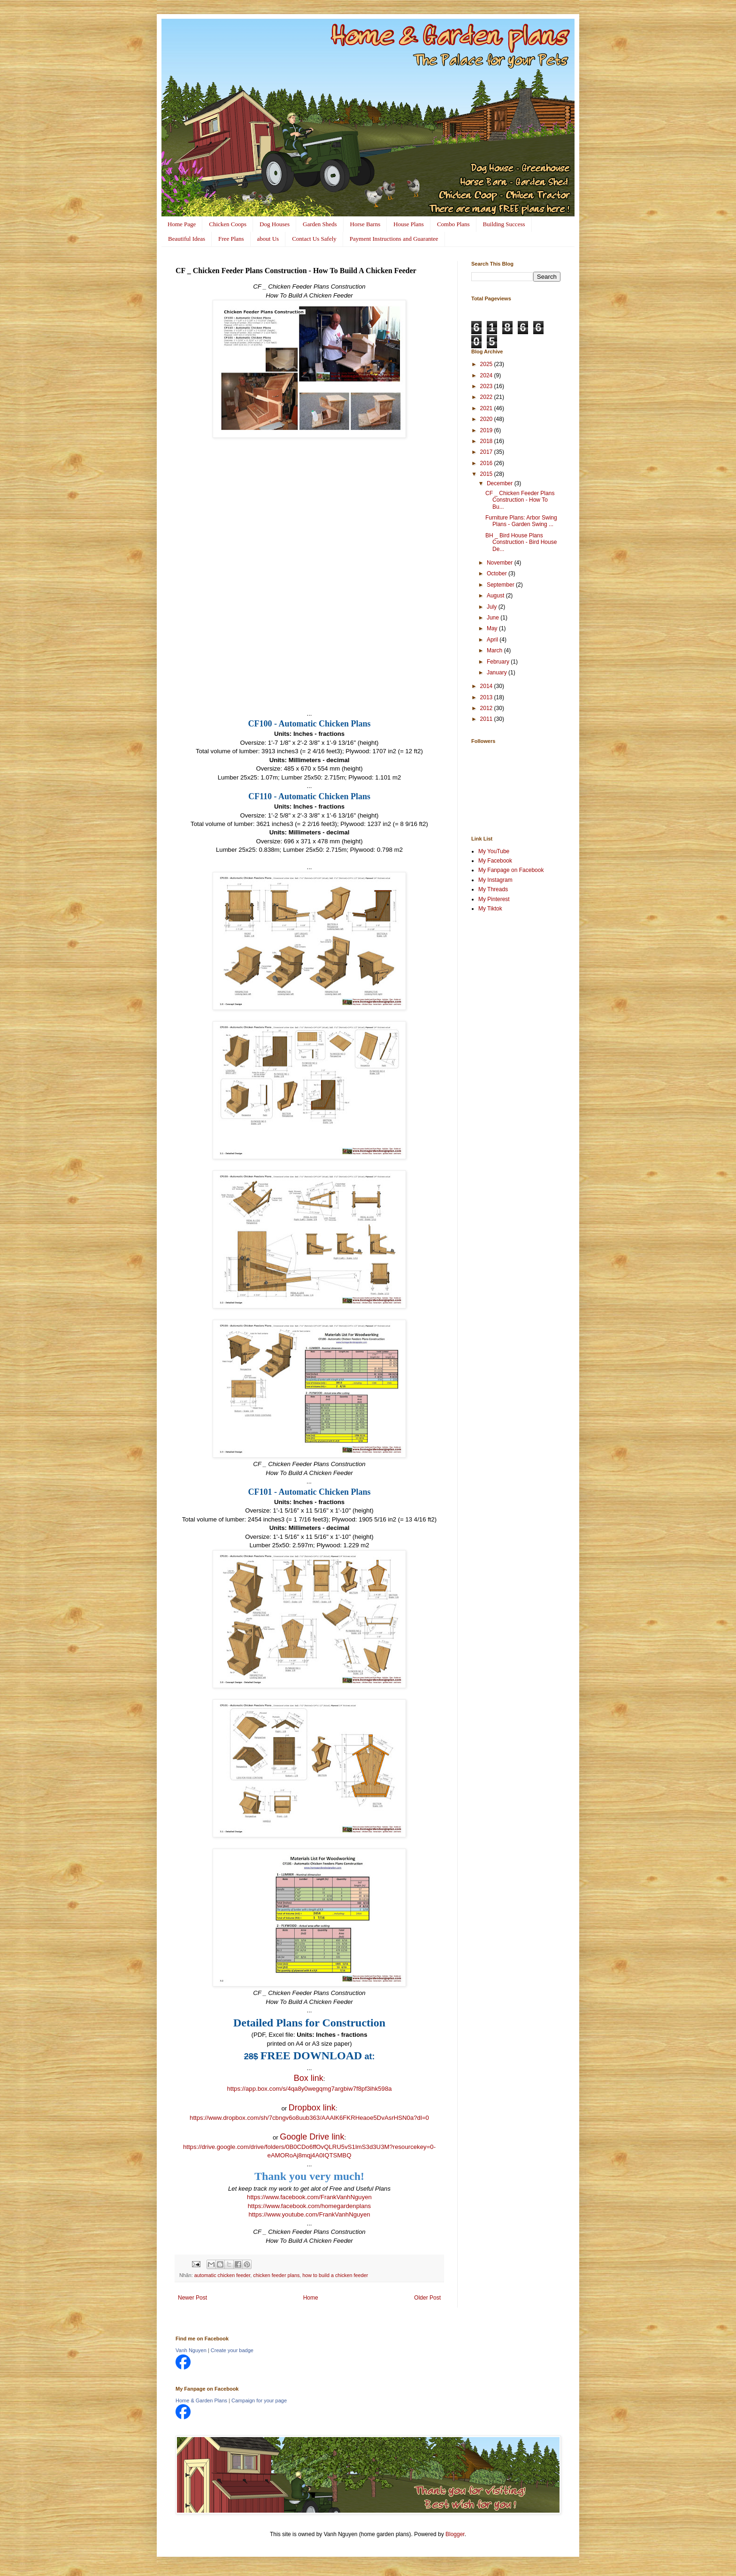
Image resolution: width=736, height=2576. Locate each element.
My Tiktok (490, 908)
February (499, 661)
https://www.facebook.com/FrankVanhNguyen (309, 2197)
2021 (487, 408)
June (493, 617)
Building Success (504, 224)
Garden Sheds (320, 224)
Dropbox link (312, 2107)
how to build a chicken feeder (335, 2275)
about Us (268, 238)
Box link (308, 2078)
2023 (487, 386)
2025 (487, 364)
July (492, 607)
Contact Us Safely (314, 238)
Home (310, 2297)
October (497, 573)
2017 (487, 452)
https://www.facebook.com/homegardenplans (309, 2205)
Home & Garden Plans (201, 2400)
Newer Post (192, 2297)
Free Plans (231, 238)
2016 (487, 463)
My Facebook (495, 860)
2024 (487, 375)
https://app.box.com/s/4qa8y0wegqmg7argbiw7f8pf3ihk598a (309, 2088)
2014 (487, 686)
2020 (487, 419)
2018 (487, 441)
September (501, 584)
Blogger (455, 2534)
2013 (487, 697)
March (495, 650)
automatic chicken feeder (222, 2275)
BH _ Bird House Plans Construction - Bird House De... (521, 542)
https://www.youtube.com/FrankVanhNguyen (309, 2214)
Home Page (182, 224)
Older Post (427, 2297)
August (496, 595)
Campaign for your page (259, 2400)
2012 (487, 708)
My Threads (493, 889)
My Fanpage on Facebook (511, 870)
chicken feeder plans (276, 2275)
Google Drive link (312, 2136)
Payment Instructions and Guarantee (394, 238)
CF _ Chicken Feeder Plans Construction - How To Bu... (519, 500)
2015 (487, 474)
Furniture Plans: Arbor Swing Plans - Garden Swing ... (521, 520)
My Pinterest (494, 899)
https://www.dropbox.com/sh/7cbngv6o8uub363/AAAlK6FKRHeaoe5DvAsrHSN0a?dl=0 (309, 2117)
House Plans (408, 224)
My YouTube (493, 851)
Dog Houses (275, 224)
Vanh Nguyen (191, 2350)
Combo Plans (453, 224)
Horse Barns (365, 224)
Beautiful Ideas (186, 238)
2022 (487, 397)
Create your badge (232, 2350)
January (497, 672)
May (493, 628)
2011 (487, 719)
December (500, 483)
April (493, 639)
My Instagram (495, 880)
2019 (487, 430)
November (500, 562)
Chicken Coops (227, 224)
